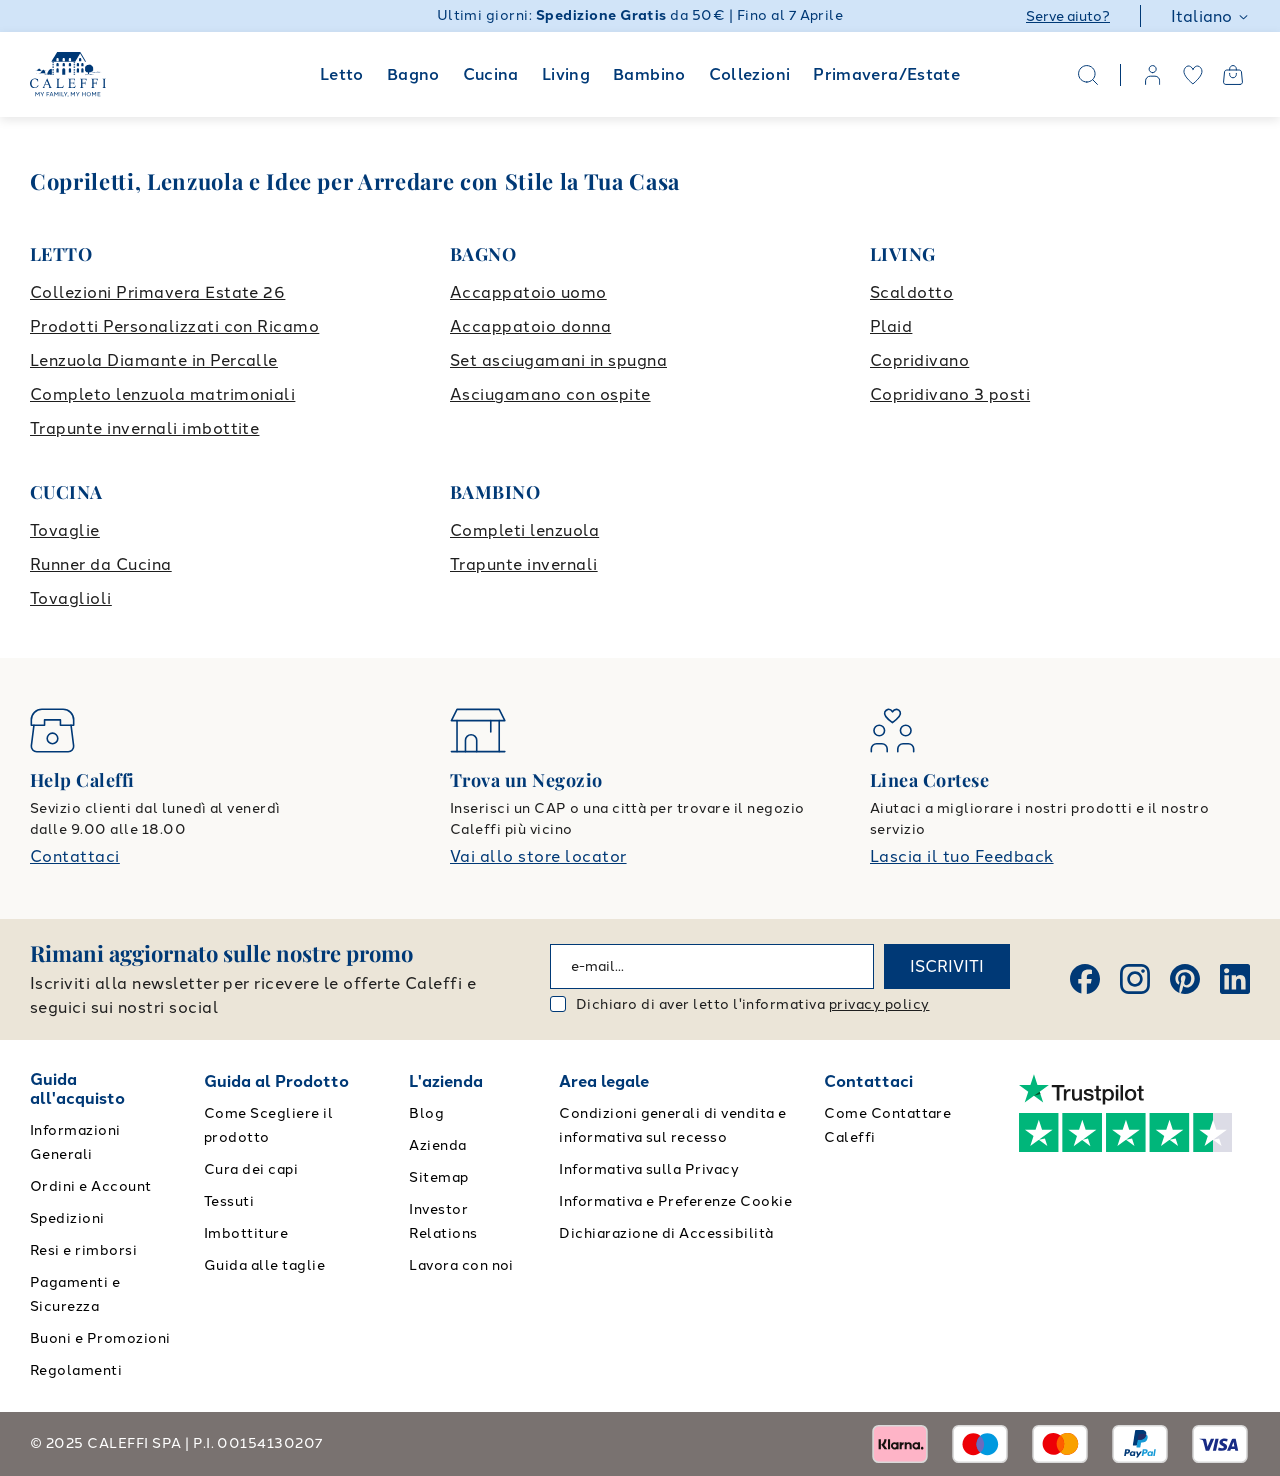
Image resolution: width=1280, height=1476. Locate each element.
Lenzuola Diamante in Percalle (154, 360)
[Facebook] (1085, 979)
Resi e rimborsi (83, 1250)
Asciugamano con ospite (550, 394)
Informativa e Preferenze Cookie (675, 1201)
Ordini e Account (91, 1186)
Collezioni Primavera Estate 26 (157, 292)
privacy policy (879, 1004)
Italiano (1210, 16)
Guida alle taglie (264, 1265)
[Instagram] (1135, 979)
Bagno (413, 74)
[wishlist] (1193, 75)
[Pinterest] (1185, 979)
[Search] (1088, 75)
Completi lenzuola (524, 530)
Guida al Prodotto (276, 1081)
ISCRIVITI (947, 966)
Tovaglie (65, 530)
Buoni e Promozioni (100, 1338)
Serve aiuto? (1068, 16)
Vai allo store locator (538, 856)
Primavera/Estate (886, 74)
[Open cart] (1233, 75)
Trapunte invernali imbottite (144, 428)
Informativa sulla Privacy (649, 1169)
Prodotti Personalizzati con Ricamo (174, 326)
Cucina (491, 74)
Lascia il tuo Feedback (962, 856)
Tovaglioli (71, 598)
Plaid (891, 326)
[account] (1153, 75)
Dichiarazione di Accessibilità (666, 1233)
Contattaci (75, 856)
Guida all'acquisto (77, 1089)
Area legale (604, 1081)
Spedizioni (67, 1218)
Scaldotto (911, 292)
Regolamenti (76, 1370)
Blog (426, 1113)
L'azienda (446, 1081)
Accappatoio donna (530, 326)
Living (566, 74)
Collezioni (750, 74)
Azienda (437, 1145)
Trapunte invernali (524, 564)
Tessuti (229, 1201)
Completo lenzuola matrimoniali (162, 394)
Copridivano (919, 360)
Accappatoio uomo (528, 292)
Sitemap (438, 1177)
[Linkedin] (1235, 979)
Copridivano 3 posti (950, 394)
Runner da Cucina (101, 564)
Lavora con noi (461, 1265)
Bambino (649, 74)
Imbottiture (246, 1233)
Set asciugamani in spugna (558, 360)
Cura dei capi (251, 1169)
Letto (342, 74)
